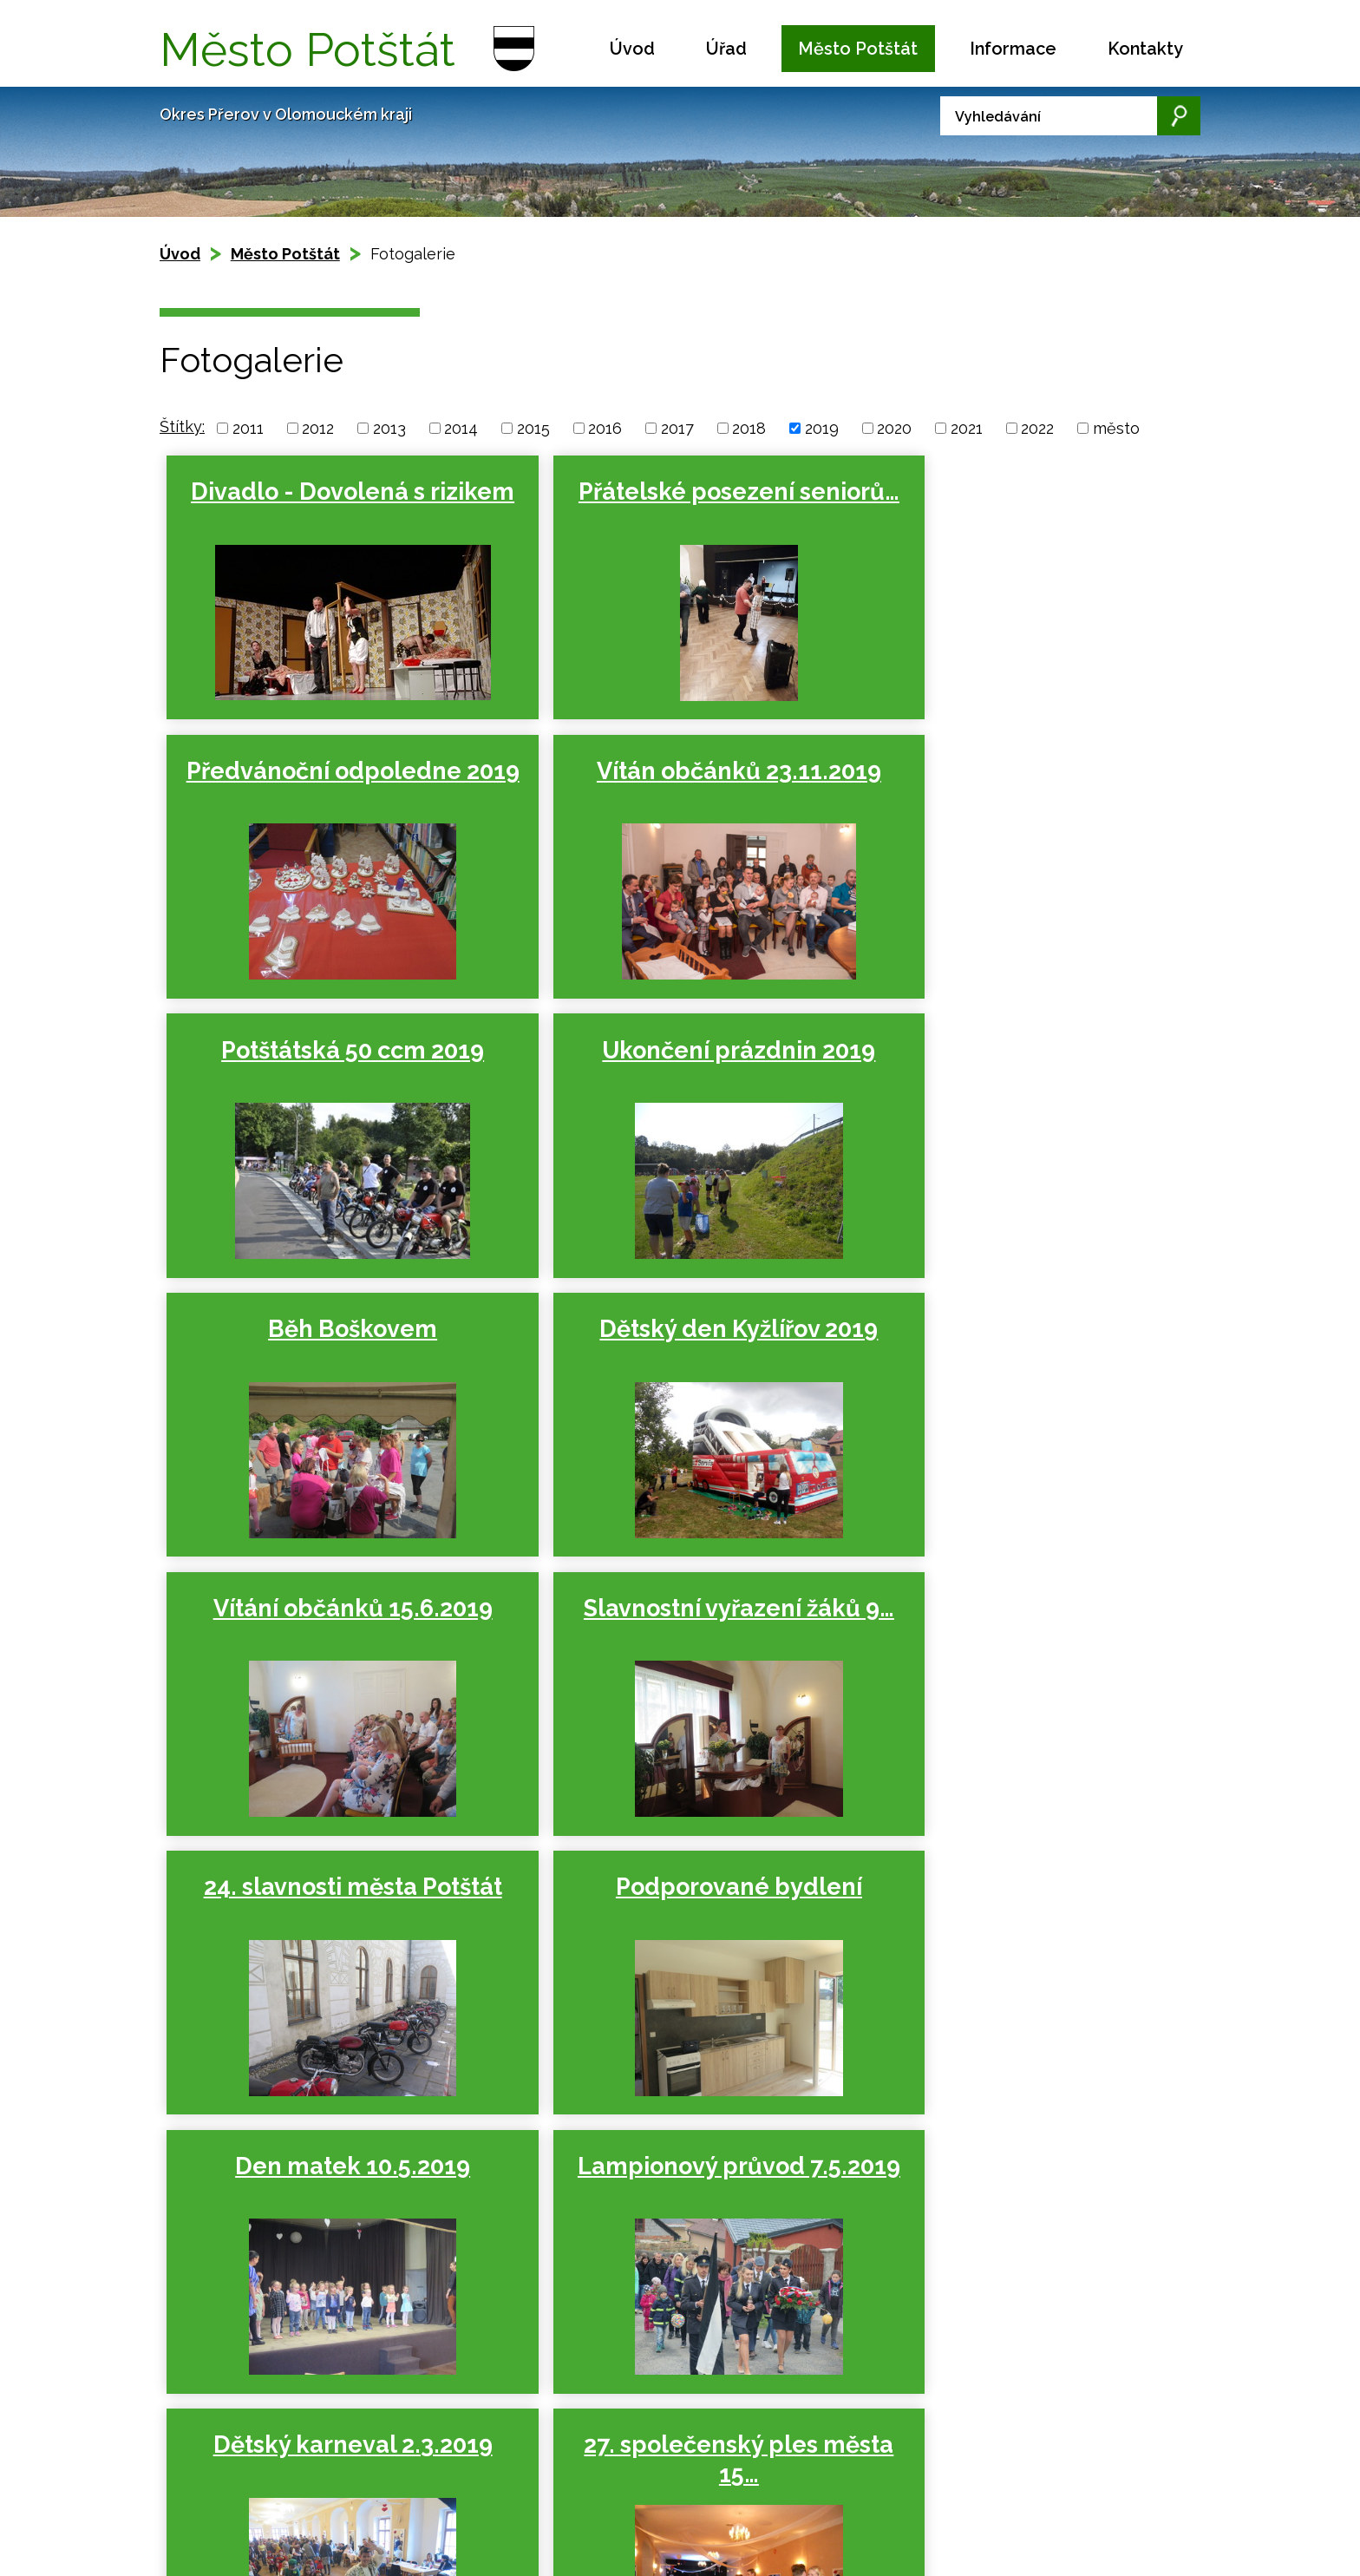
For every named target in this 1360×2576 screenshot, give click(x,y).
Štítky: (182, 426)
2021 (967, 428)
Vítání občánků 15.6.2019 (1005, 1058)
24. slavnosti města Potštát (667, 1352)
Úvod (632, 48)
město (1116, 428)
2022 (1037, 428)
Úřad (726, 48)
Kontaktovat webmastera (325, 2462)
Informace (1013, 48)
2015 (533, 428)
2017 (677, 428)
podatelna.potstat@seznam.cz (709, 2539)
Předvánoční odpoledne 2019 (1005, 506)
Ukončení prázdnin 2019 (1005, 778)
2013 (389, 428)
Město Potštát (858, 48)
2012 (318, 428)
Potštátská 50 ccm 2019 (667, 778)
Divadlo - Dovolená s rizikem (329, 506)
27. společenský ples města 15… (329, 1926)
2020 (894, 428)
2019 (822, 428)
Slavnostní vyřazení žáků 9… (329, 1352)
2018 (749, 428)
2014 (461, 428)
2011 (248, 428)
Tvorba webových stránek (317, 2499)
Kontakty (1145, 48)
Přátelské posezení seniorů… (667, 506)
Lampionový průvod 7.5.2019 (667, 1638)
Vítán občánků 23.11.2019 (328, 778)
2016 (605, 428)
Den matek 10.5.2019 (329, 1623)
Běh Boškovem (329, 1058)
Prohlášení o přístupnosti (280, 2481)
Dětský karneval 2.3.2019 (1005, 1623)
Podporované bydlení (1005, 1337)
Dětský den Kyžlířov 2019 (667, 1058)
